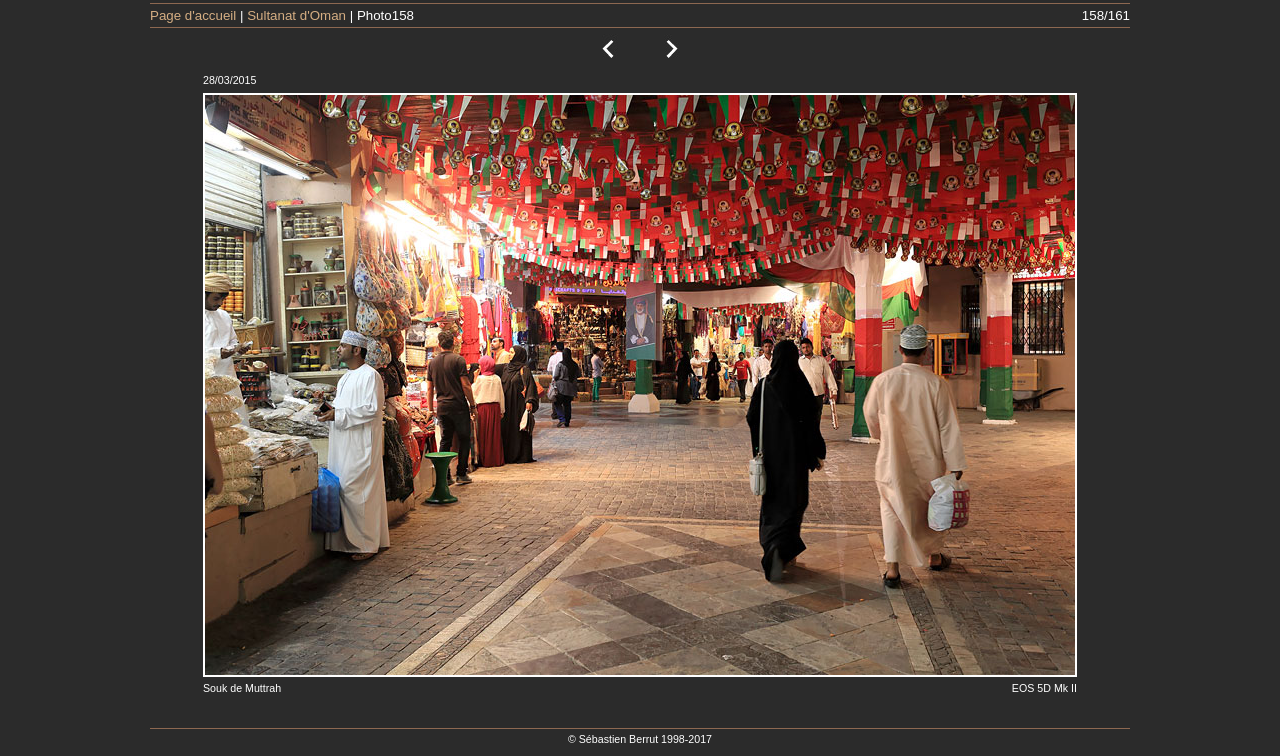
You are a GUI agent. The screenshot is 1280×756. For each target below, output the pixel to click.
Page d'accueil (193, 15)
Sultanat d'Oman (296, 15)
